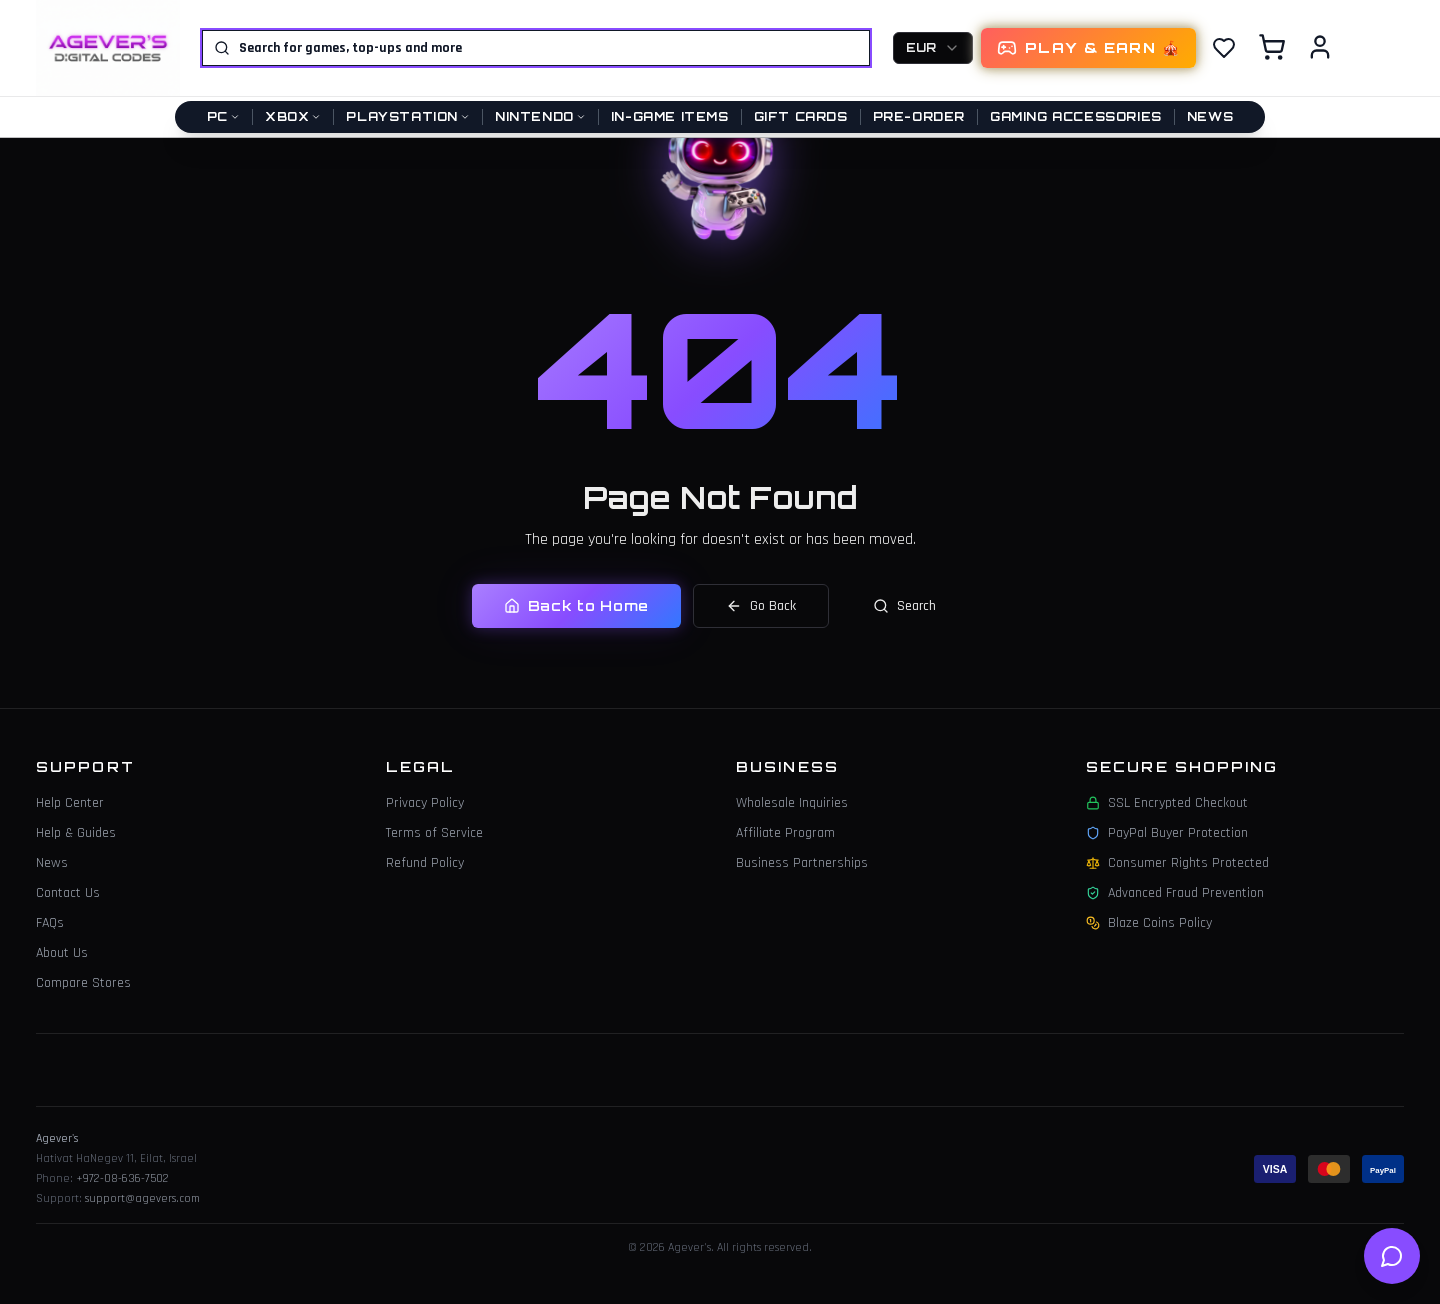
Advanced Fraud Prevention (1175, 893)
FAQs (50, 923)
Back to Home (576, 605)
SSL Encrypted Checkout (1167, 803)
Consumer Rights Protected (1177, 863)
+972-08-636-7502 (122, 1178)
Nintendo (540, 116)
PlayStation (408, 116)
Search (904, 606)
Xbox (293, 116)
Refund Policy (425, 863)
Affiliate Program (785, 833)
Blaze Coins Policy (1149, 923)
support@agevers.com (142, 1198)
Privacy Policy (425, 803)
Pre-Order (919, 116)
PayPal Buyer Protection (1167, 833)
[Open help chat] (1392, 1256)
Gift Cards (801, 116)
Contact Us (68, 893)
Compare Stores (83, 983)
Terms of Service (434, 833)
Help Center (70, 803)
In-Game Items (670, 116)
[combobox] (933, 48)
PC (223, 116)
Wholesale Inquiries (792, 803)
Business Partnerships (802, 863)
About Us (62, 953)
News (1210, 116)
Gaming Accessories (1076, 116)
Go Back (761, 606)
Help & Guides (76, 833)
